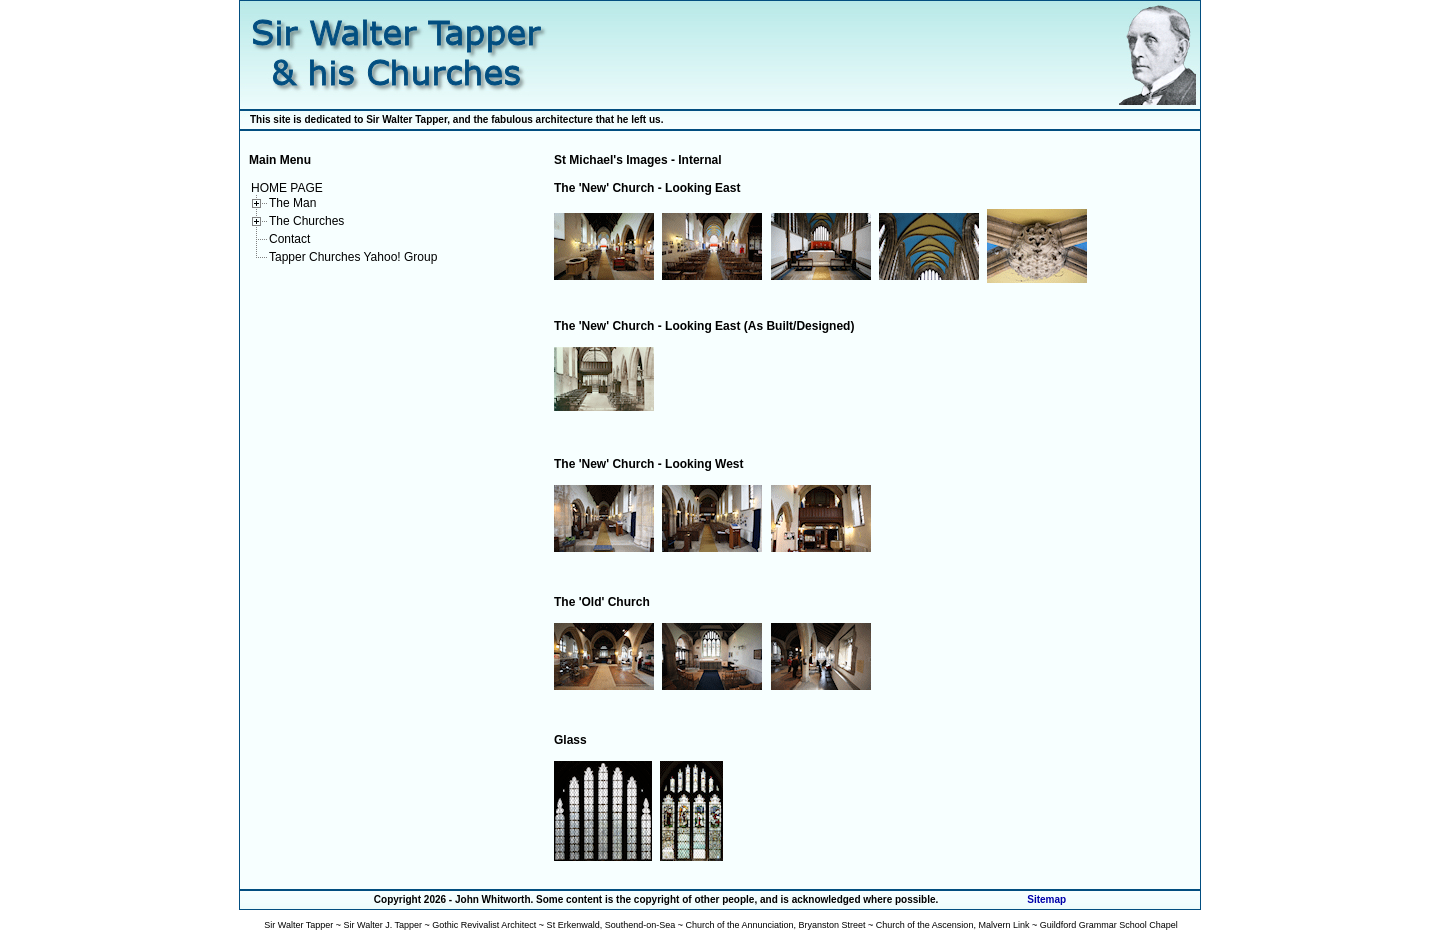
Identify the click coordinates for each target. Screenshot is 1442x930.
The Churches (306, 221)
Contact (289, 239)
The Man (292, 203)
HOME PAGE (287, 188)
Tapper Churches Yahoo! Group (353, 257)
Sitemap (1046, 899)
